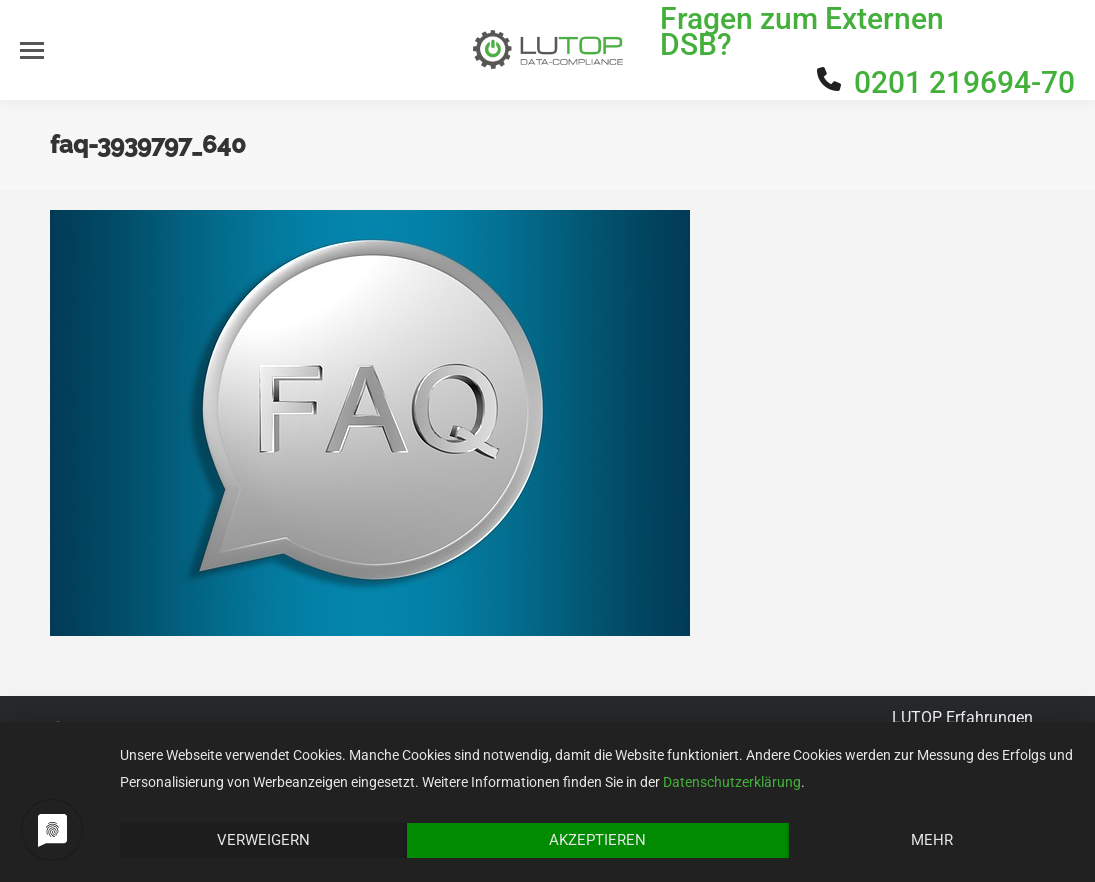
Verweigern (263, 840)
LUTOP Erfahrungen (962, 717)
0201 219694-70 (964, 82)
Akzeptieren (597, 840)
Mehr (932, 840)
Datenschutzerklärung (732, 782)
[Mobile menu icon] (32, 50)
